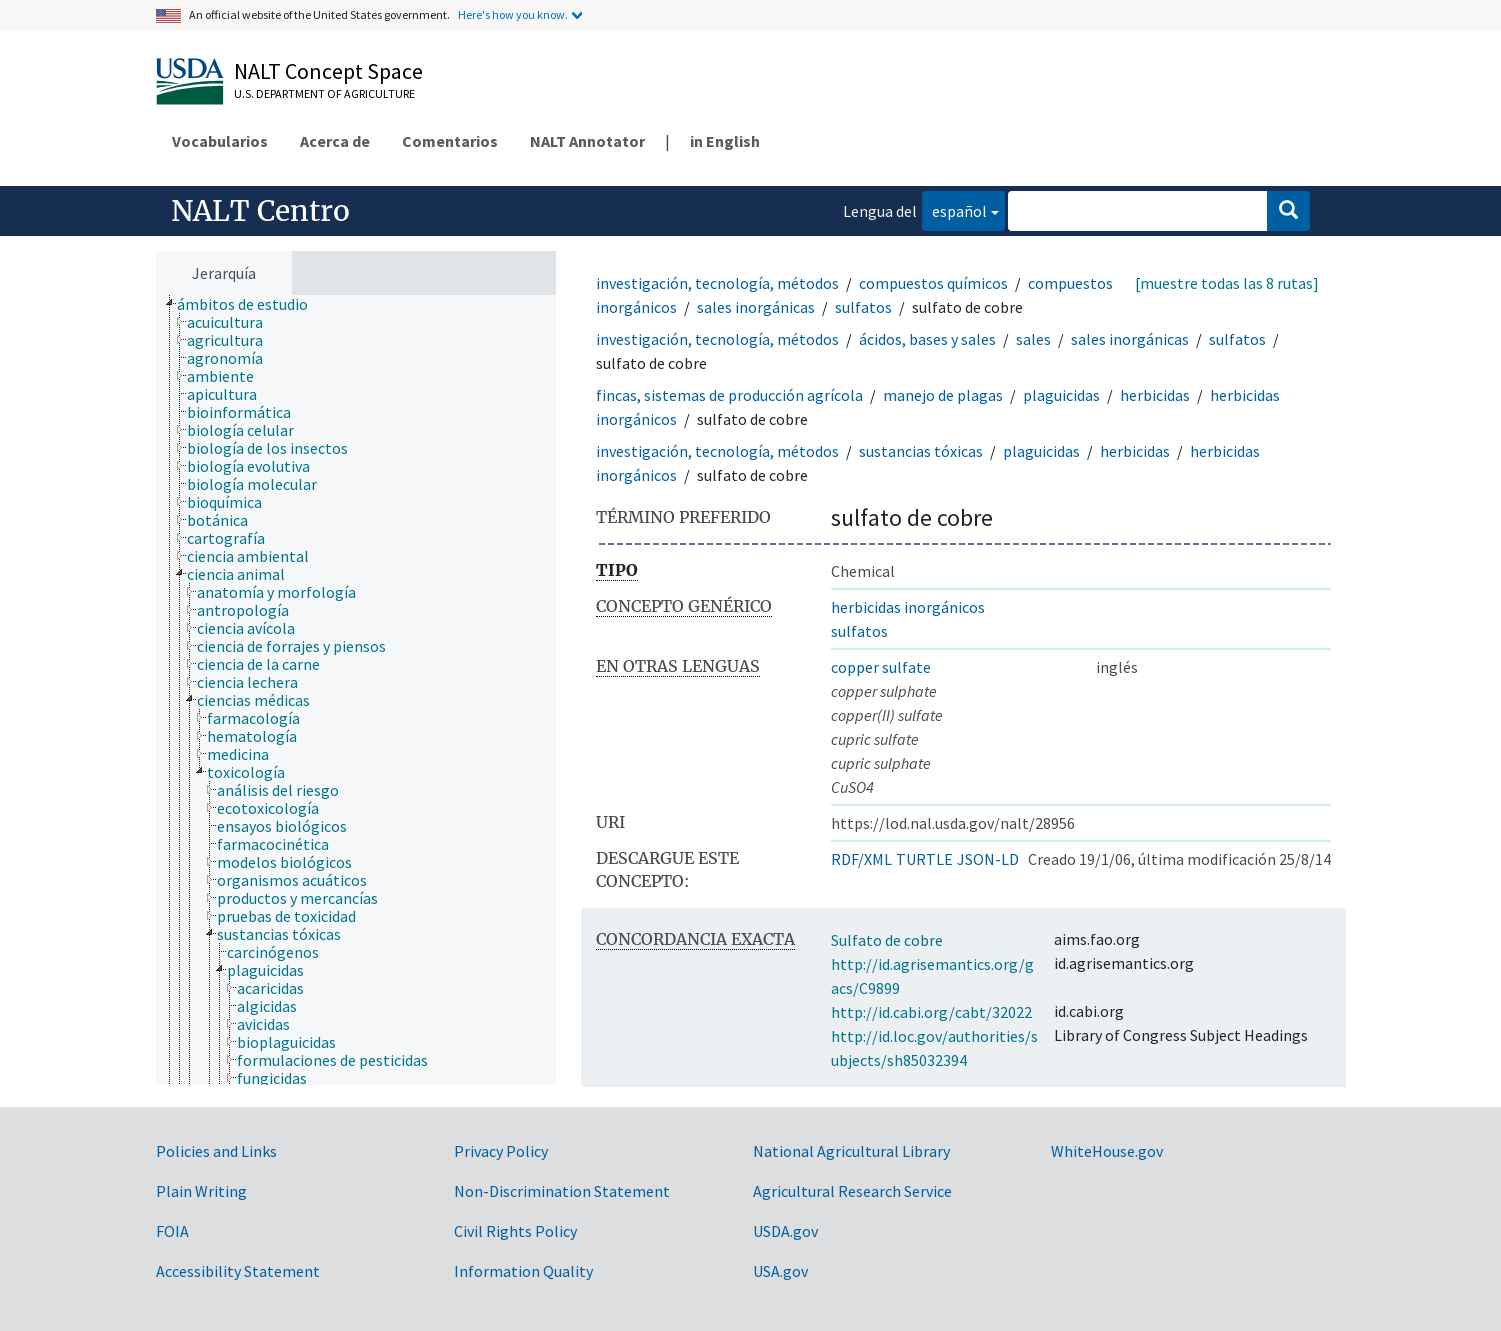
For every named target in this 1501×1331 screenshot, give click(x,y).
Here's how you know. (513, 14)
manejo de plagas (943, 395)
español (954, 209)
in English (725, 141)
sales (1033, 339)
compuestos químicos (933, 283)
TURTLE (924, 859)
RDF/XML (861, 859)
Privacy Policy (501, 1151)
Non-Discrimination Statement (562, 1191)
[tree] (356, 690)
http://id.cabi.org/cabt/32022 (931, 1012)
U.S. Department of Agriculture (324, 93)
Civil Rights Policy (515, 1231)
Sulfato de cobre (887, 940)
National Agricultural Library (851, 1151)
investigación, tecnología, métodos (717, 283)
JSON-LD (988, 859)
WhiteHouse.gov (1107, 1151)
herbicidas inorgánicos (908, 607)
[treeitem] (251, 304)
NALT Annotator (587, 141)
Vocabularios (220, 141)
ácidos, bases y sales (927, 339)
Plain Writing (201, 1191)
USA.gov (780, 1271)
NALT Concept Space (328, 71)
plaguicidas (1061, 395)
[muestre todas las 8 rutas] (1227, 283)
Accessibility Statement (238, 1271)
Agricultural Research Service (852, 1191)
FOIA (172, 1231)
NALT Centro (260, 211)
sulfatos (863, 307)
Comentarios (450, 141)
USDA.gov (785, 1231)
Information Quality (523, 1271)
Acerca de (335, 141)
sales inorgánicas (756, 307)
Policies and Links (216, 1151)
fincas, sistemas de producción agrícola (729, 395)
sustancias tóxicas (921, 451)
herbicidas (1155, 395)
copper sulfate (881, 667)
